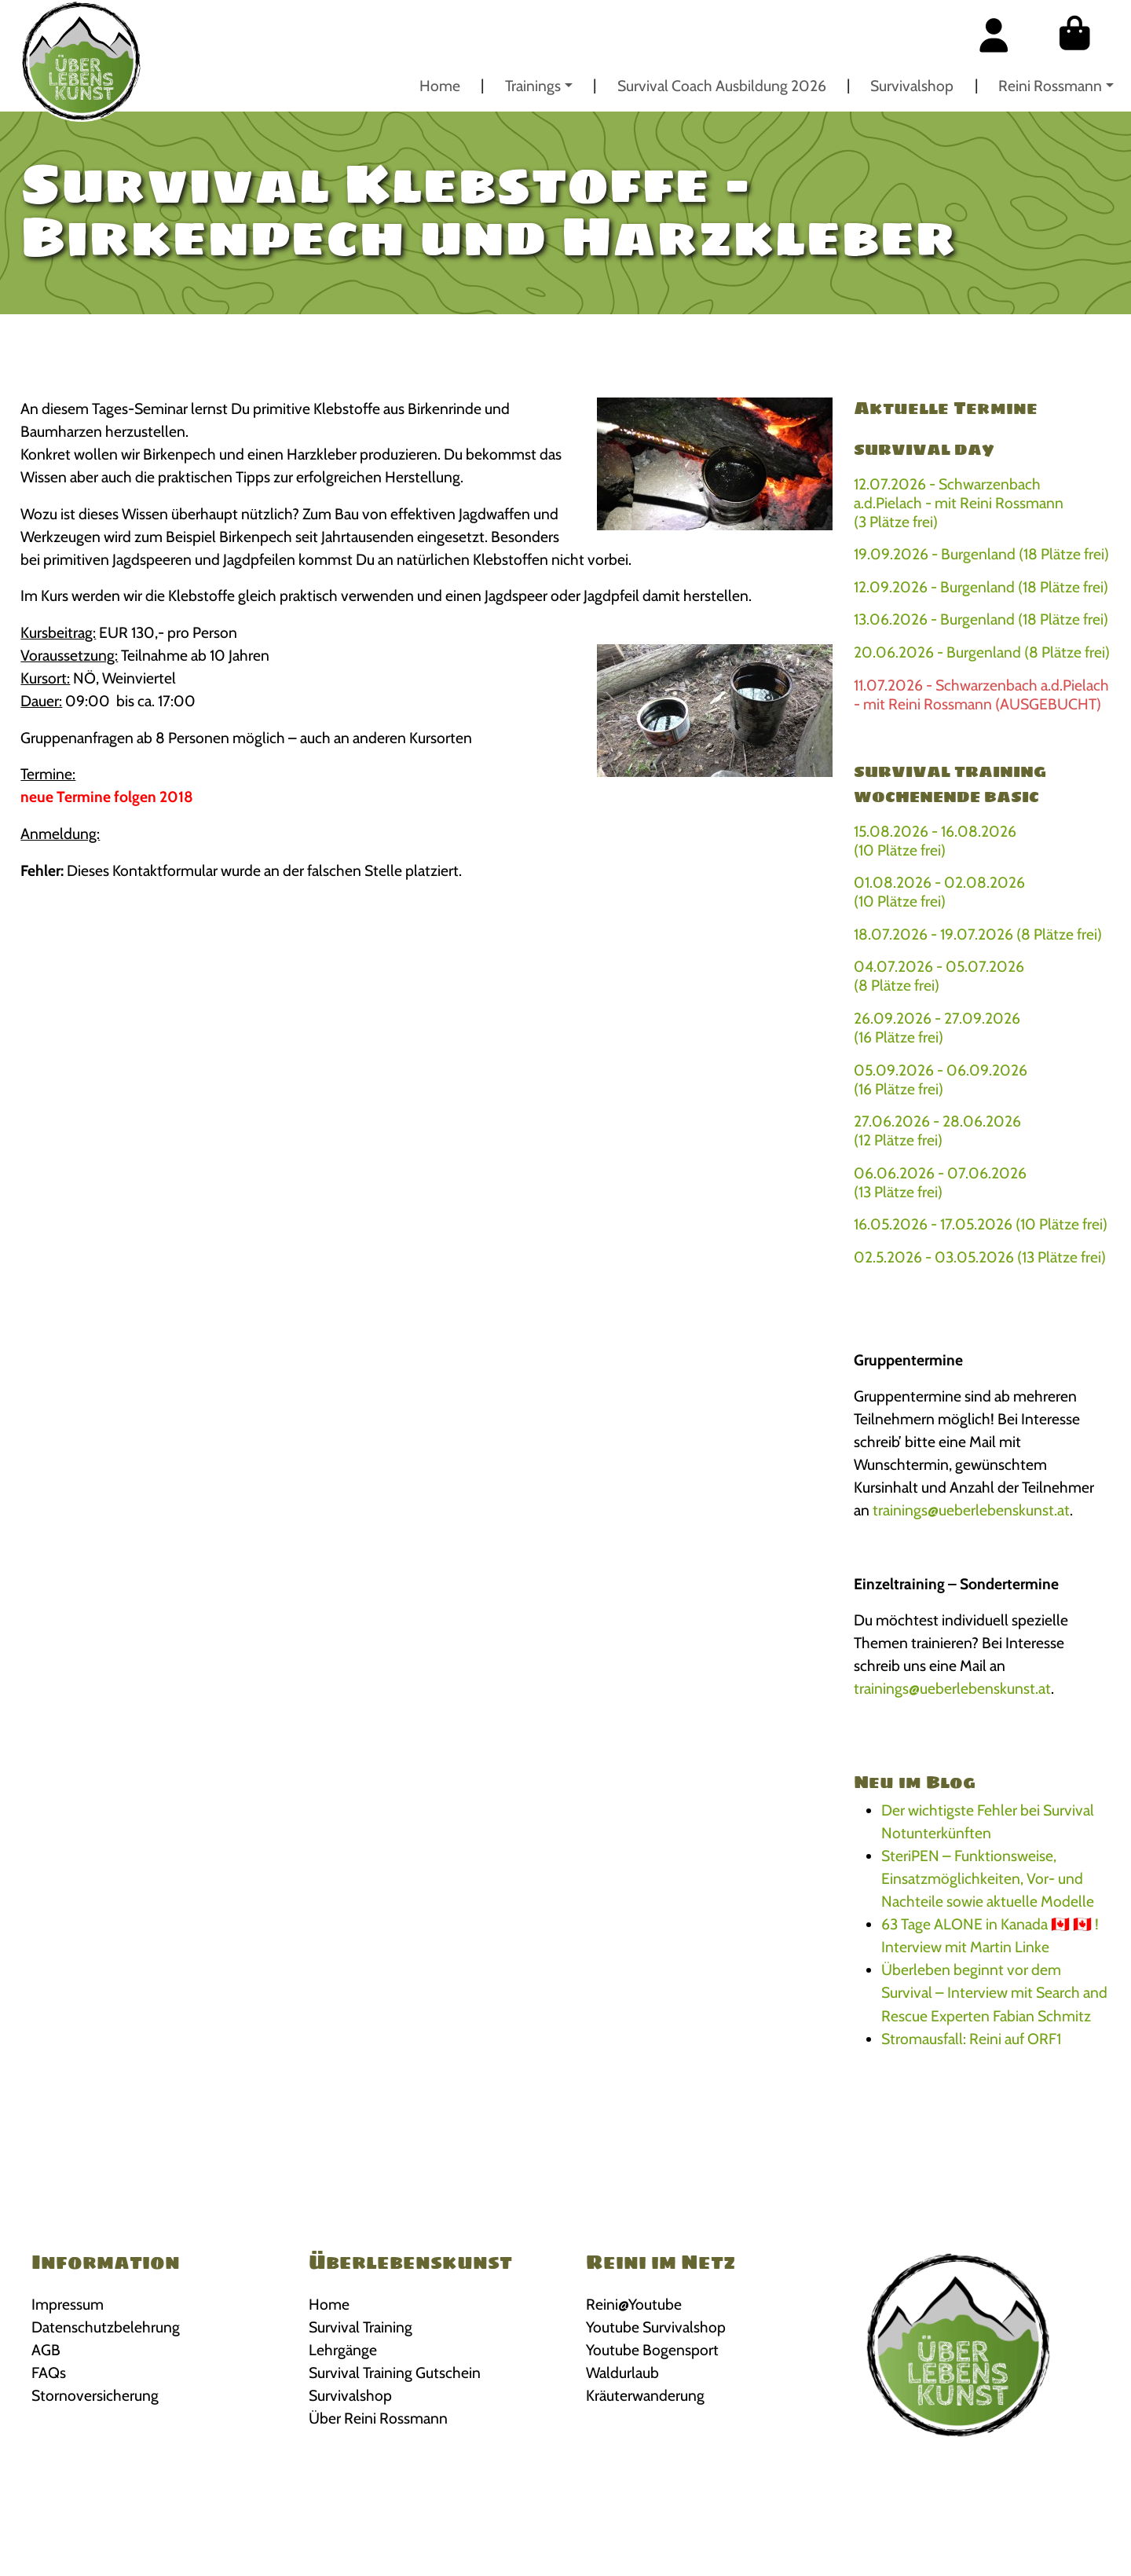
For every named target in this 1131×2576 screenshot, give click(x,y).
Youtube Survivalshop (656, 2327)
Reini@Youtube (634, 2304)
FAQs (48, 2372)
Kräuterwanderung (645, 2395)
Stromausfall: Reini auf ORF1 (971, 2038)
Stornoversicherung (95, 2395)
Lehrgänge (343, 2349)
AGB (45, 2349)
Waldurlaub (622, 2372)
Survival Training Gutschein (395, 2372)
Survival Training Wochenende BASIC (950, 784)
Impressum (67, 2304)
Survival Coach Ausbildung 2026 (721, 85)
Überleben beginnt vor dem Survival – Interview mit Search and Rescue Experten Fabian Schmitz (994, 1992)
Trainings (533, 85)
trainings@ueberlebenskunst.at (971, 1510)
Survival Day (924, 449)
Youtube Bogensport (652, 2349)
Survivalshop (911, 85)
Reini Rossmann (1050, 85)
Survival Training (360, 2327)
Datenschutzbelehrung (105, 2327)
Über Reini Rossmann (378, 2418)
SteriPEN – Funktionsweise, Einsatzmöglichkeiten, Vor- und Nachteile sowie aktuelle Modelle (987, 1878)
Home (439, 85)
